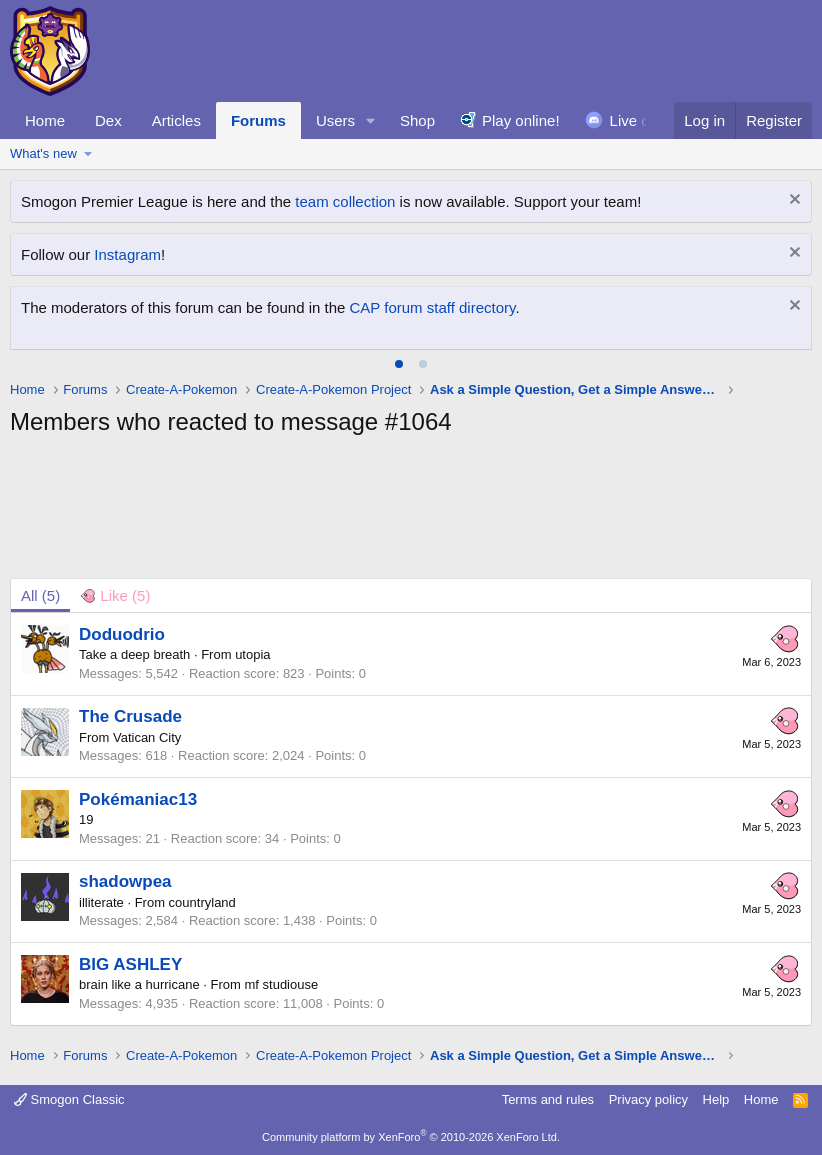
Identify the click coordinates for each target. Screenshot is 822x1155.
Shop (417, 120)
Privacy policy (648, 1099)
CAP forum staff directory (433, 307)
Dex (108, 120)
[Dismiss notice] (792, 201)
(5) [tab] (40, 595)
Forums (258, 120)
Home (45, 120)
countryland (202, 902)
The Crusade (130, 716)
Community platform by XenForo (411, 1137)
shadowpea (125, 881)
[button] (371, 120)
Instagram (127, 254)
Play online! (521, 120)
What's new (43, 153)
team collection (345, 201)
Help (716, 1099)
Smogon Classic (69, 1099)
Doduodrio (122, 634)
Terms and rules (548, 1099)
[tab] (399, 364)
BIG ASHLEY (130, 964)
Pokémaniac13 (138, 799)
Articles (176, 120)
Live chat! (642, 120)
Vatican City (147, 737)
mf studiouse (282, 984)
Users (335, 120)
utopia (252, 654)
